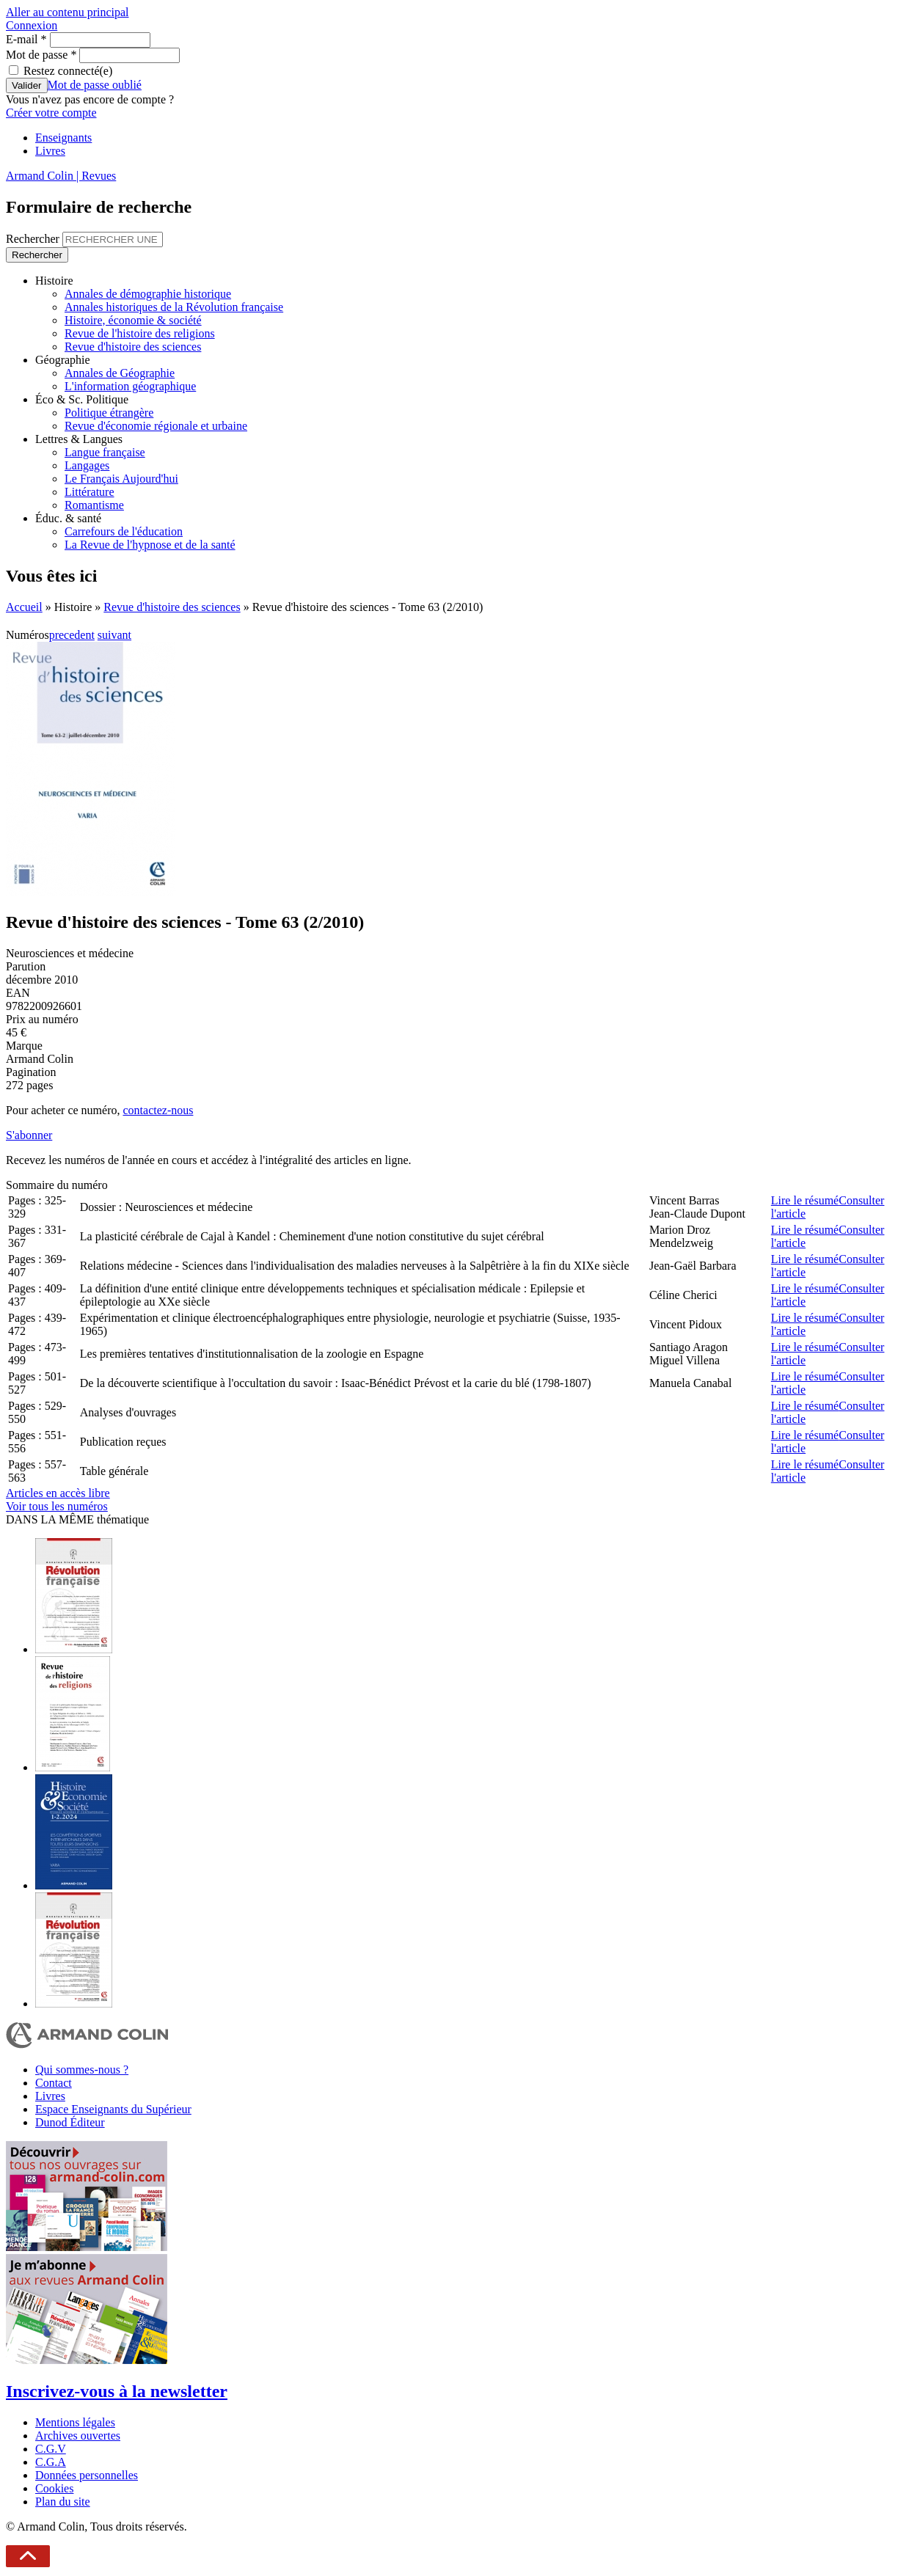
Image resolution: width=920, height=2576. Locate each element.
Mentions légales (75, 2422)
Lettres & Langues (79, 439)
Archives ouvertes (77, 2435)
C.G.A (50, 2462)
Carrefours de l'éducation (124, 531)
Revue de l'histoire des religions (140, 333)
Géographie (62, 360)
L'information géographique (130, 386)
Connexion (31, 25)
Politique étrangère (109, 412)
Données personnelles (86, 2475)
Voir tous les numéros (57, 1506)
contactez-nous (158, 1110)
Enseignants (63, 137)
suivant (114, 635)
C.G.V (50, 2449)
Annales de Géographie (120, 373)
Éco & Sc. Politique (81, 399)
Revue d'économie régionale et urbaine (156, 426)
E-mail (26, 39)
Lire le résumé (805, 1200)
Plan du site (62, 2501)
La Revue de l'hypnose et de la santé (150, 544)
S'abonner (29, 1135)
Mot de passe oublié (95, 84)
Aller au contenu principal (67, 12)
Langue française (105, 452)
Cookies (54, 2488)
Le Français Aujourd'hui (121, 478)
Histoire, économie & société (133, 320)
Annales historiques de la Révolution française (174, 307)
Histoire (54, 280)
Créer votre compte (51, 112)
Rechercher (34, 239)
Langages (87, 465)
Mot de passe (41, 54)
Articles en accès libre (58, 1493)
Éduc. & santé (68, 518)
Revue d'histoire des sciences (133, 346)
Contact (53, 2082)
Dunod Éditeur (70, 2122)
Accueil (24, 607)
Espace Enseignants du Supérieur (113, 2109)
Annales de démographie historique (148, 294)
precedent (72, 635)
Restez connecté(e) (67, 71)
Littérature (89, 492)
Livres (50, 150)
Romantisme (94, 505)
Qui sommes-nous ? (81, 2069)
